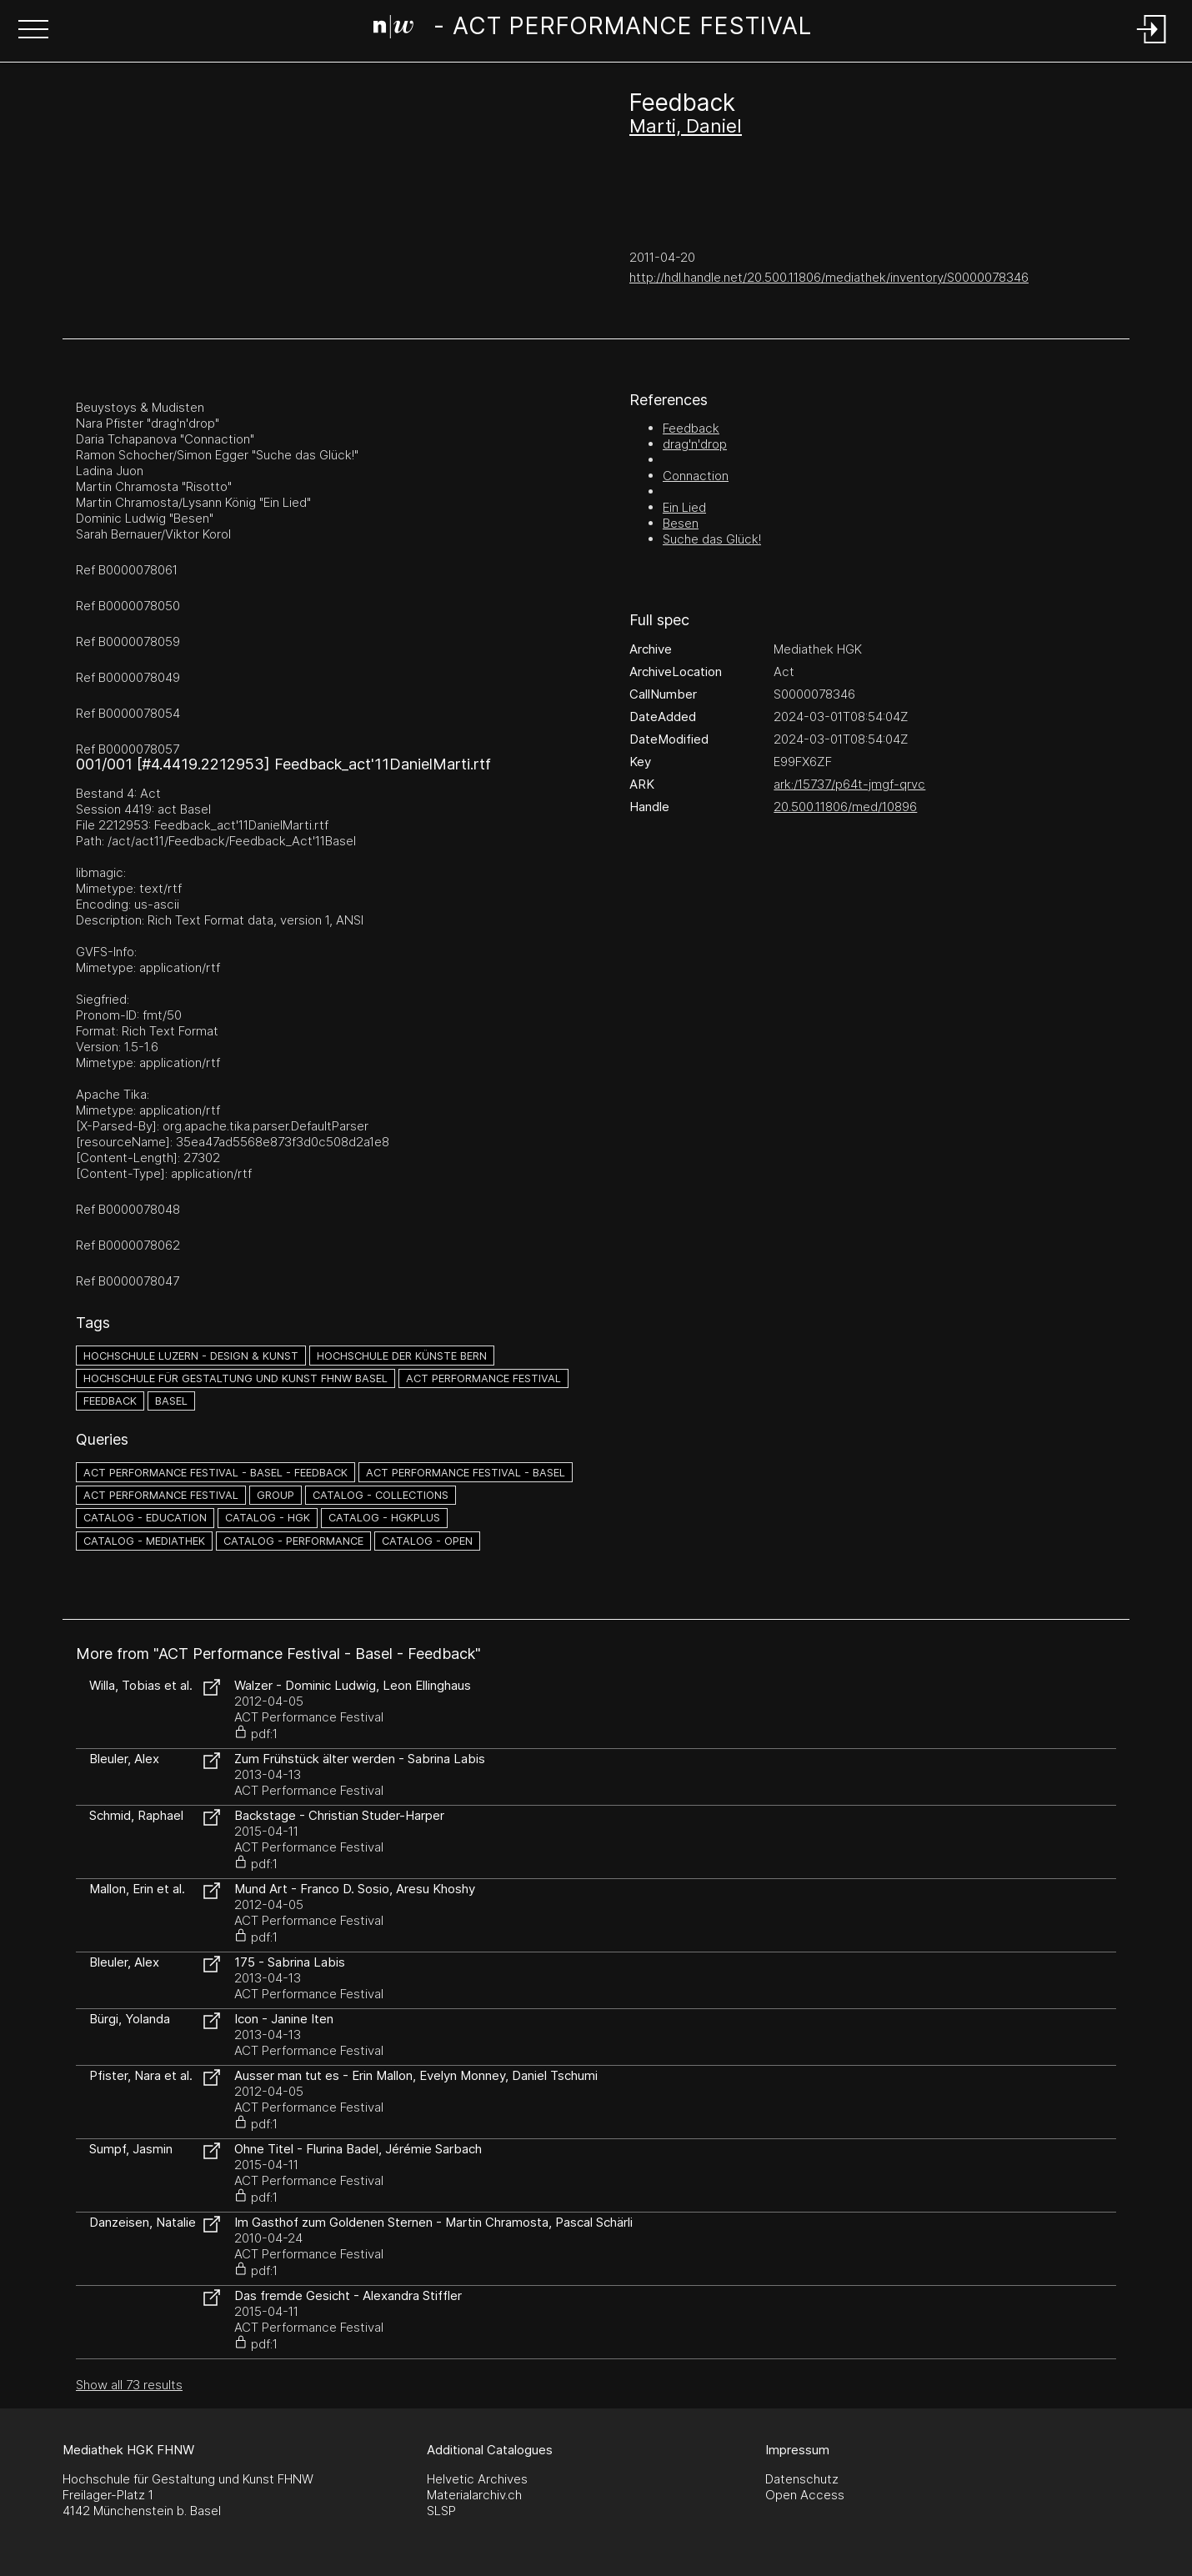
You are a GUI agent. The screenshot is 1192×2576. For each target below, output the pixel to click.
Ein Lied (684, 507)
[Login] (1152, 45)
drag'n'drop (695, 444)
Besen (681, 523)
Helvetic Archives (477, 2479)
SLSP (441, 2510)
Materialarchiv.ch (474, 2495)
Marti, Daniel (685, 126)
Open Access (804, 2495)
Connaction (696, 476)
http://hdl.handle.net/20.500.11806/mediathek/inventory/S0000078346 (829, 277)
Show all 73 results (129, 2385)
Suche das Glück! (712, 539)
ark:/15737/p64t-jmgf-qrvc (849, 784)
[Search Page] (592, 29)
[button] (33, 31)
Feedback (691, 428)
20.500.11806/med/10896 (845, 806)
